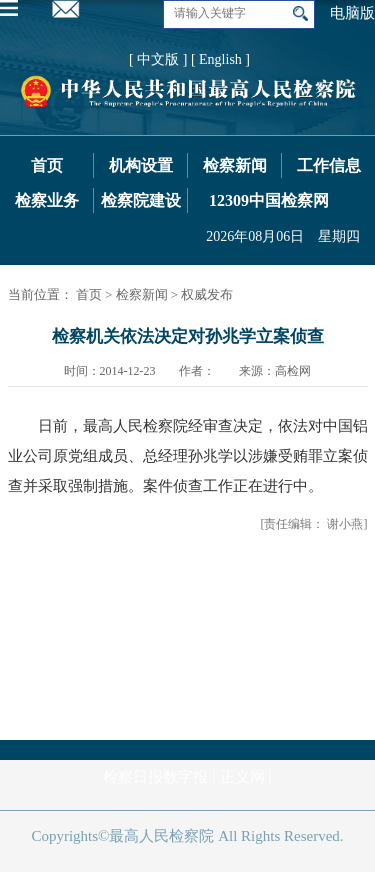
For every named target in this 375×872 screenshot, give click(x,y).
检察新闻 (235, 165)
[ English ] (220, 59)
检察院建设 (141, 200)
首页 (47, 165)
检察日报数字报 (155, 777)
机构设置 (141, 165)
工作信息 (329, 165)
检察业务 (47, 200)
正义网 (242, 777)
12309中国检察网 (269, 200)
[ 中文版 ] (158, 59)
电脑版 (352, 13)
